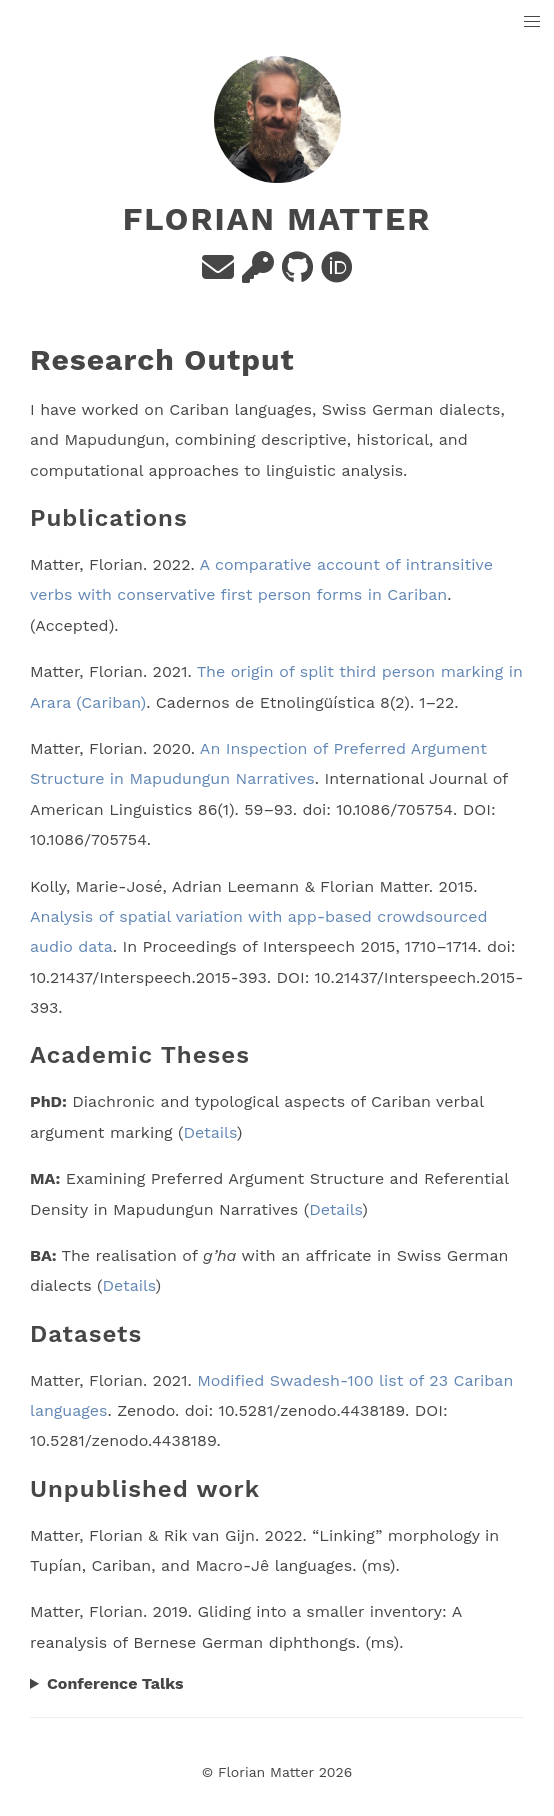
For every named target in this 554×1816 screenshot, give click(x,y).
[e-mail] (218, 273)
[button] (532, 22)
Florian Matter (277, 219)
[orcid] (337, 273)
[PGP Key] (258, 273)
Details (209, 1132)
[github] (297, 273)
